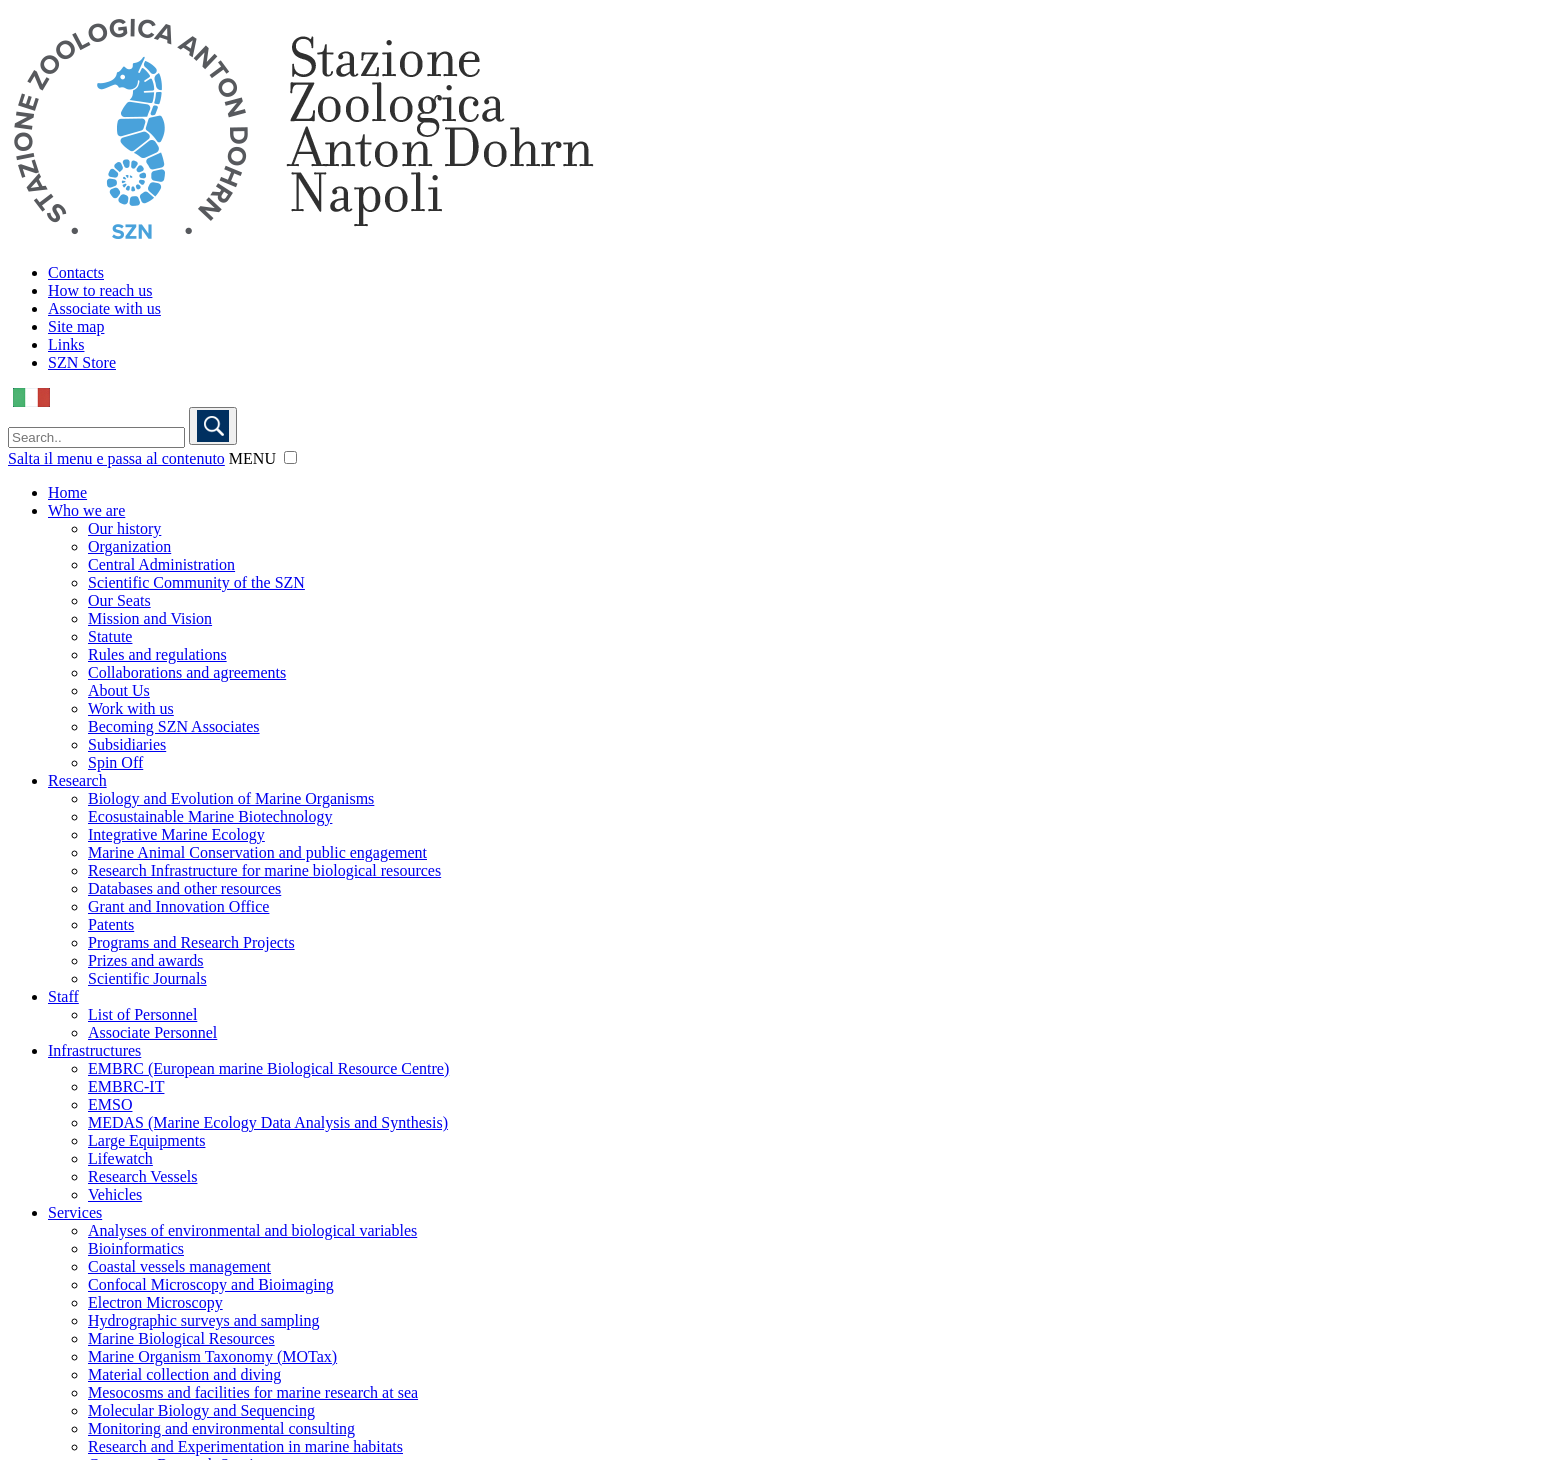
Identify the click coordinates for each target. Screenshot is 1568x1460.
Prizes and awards (146, 960)
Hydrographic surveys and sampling (204, 1320)
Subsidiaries (127, 744)
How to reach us (100, 290)
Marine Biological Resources (181, 1338)
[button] (290, 457)
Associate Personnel (152, 1032)
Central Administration (161, 564)
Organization (129, 546)
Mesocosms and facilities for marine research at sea (253, 1392)
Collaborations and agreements (187, 672)
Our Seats (119, 600)
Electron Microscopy (155, 1302)
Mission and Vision (150, 618)
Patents (111, 924)
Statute (110, 636)
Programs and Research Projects (191, 942)
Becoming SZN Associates (174, 726)
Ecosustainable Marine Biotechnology (210, 816)
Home (67, 492)
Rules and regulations (157, 654)
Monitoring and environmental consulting (221, 1428)
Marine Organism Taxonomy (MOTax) (212, 1356)
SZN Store (82, 362)
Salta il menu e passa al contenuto (116, 458)
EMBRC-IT (126, 1086)
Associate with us (104, 308)
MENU (252, 458)
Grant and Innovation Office (178, 906)
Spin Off (115, 762)
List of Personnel (142, 1014)
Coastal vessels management (179, 1266)
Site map (76, 326)
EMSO (110, 1104)
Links (66, 344)
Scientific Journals (147, 978)
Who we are (86, 510)
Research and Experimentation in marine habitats (245, 1446)
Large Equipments (146, 1140)
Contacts (76, 272)
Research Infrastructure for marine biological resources (264, 870)
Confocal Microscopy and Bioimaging (211, 1284)
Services (75, 1212)
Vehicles (115, 1194)
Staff (63, 996)
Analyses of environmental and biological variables (252, 1230)
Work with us (131, 708)
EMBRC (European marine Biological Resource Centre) (268, 1068)
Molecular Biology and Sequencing (201, 1410)
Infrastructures (94, 1050)
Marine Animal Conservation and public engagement (257, 852)
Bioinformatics (136, 1248)
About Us (119, 690)
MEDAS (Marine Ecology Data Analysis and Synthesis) (268, 1122)
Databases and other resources (184, 888)
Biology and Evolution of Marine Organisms (231, 798)
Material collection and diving (184, 1374)
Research (77, 780)
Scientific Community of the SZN (196, 582)
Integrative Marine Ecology (176, 834)
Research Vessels (142, 1176)
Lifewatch (120, 1158)
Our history (124, 528)
